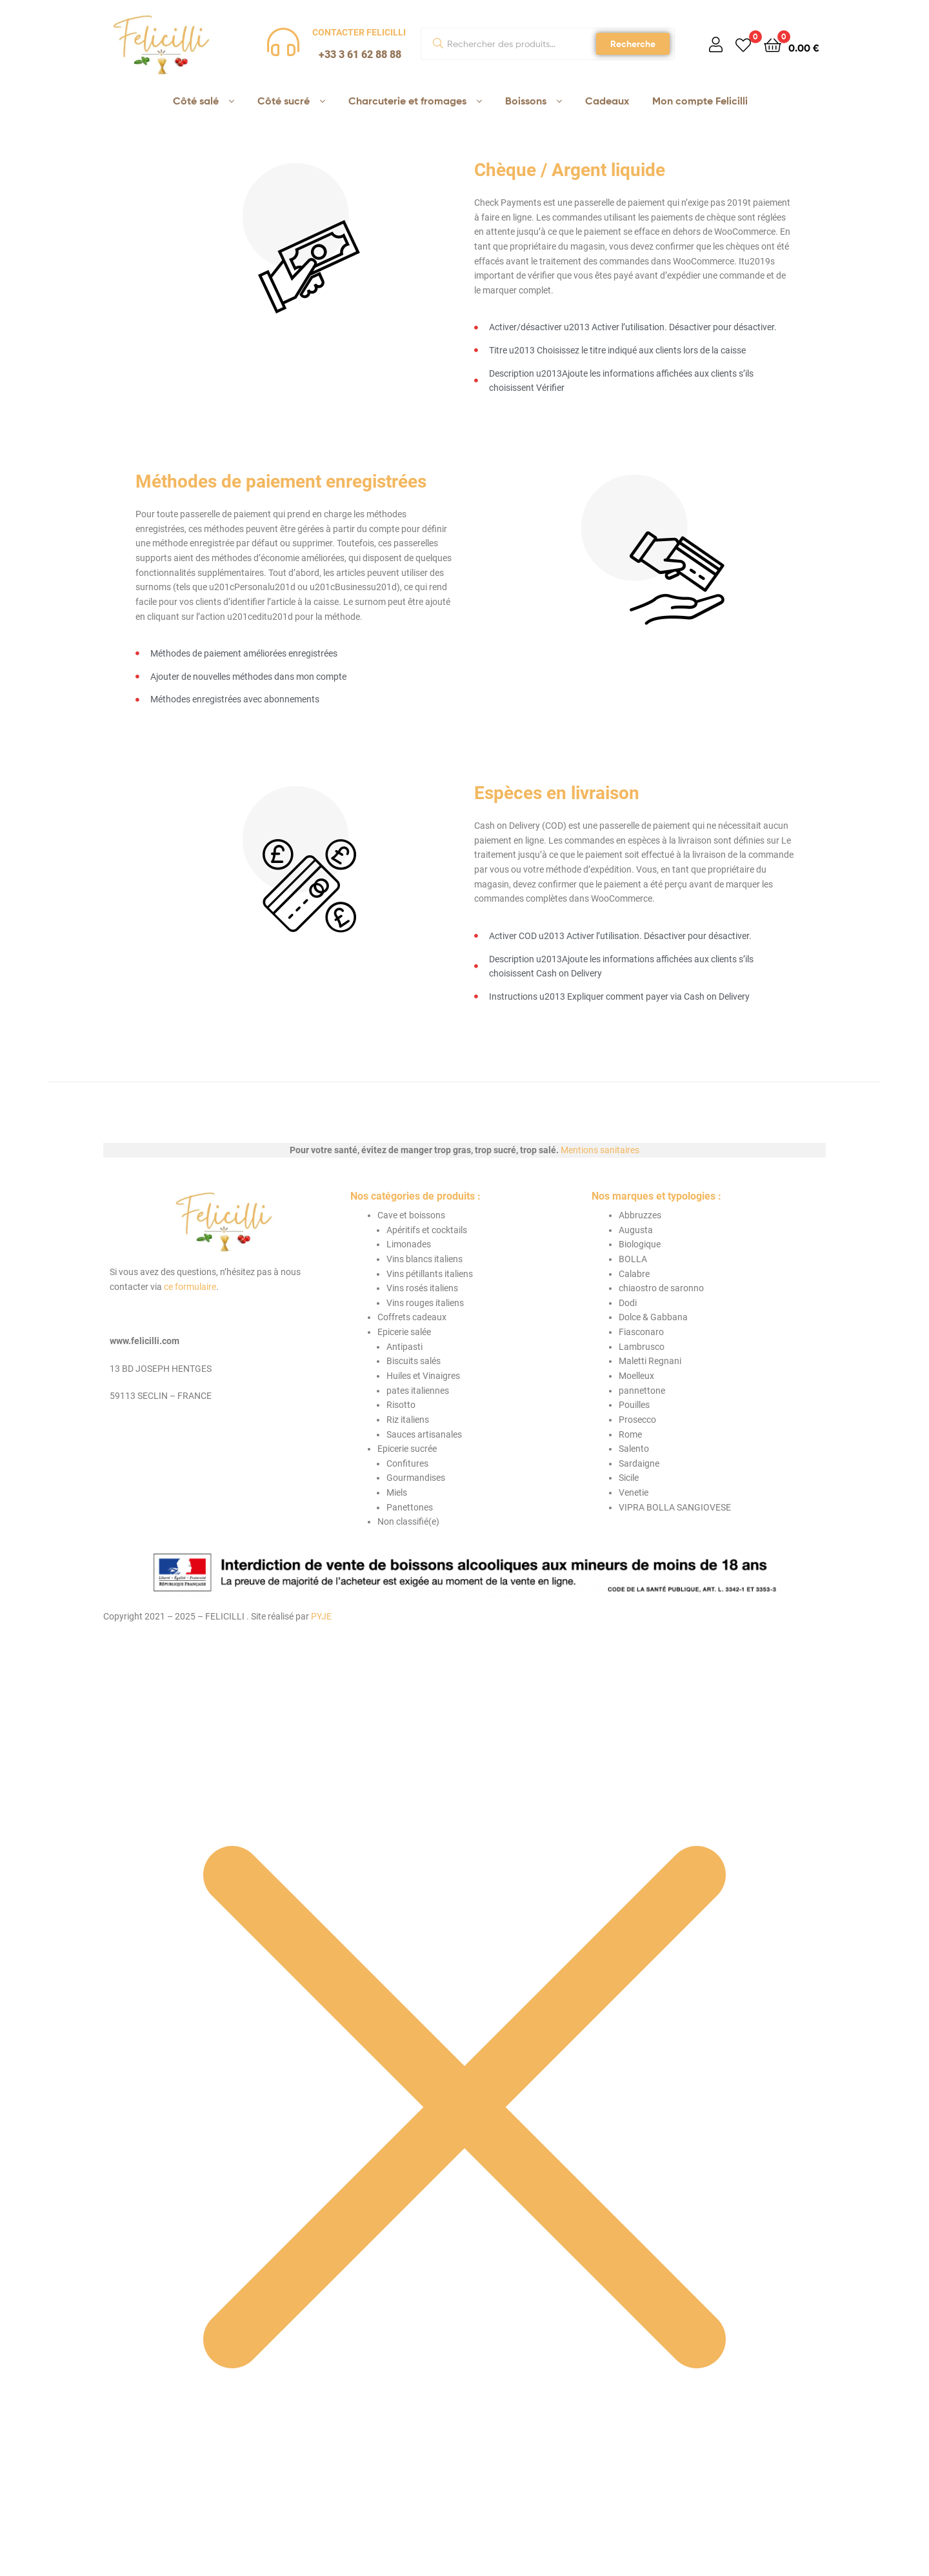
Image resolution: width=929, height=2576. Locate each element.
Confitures (407, 1463)
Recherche (632, 44)
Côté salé (196, 100)
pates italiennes (417, 1390)
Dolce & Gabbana (653, 1317)
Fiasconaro (641, 1332)
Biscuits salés (413, 1361)
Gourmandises (415, 1477)
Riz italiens (407, 1419)
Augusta (636, 1230)
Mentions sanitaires (600, 1150)
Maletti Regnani (650, 1361)
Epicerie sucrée (407, 1448)
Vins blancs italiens (424, 1259)
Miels (396, 1492)
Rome (630, 1434)
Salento (634, 1448)
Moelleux (636, 1376)
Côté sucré (283, 100)
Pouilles (634, 1405)
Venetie (633, 1492)
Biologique (640, 1244)
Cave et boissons (411, 1215)
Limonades (408, 1244)
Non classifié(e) (408, 1521)
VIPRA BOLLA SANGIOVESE (675, 1507)
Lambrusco (641, 1347)
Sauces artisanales (424, 1434)
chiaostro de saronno (661, 1288)
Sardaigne (639, 1463)
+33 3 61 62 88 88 (360, 54)
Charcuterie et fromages (407, 100)
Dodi (628, 1303)
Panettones (409, 1507)
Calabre (634, 1274)
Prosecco (637, 1419)
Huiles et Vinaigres (423, 1376)
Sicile (629, 1477)
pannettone (642, 1390)
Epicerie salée (404, 1332)
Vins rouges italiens (425, 1303)
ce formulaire (190, 1287)
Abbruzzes (640, 1215)
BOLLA (633, 1259)
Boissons (525, 100)
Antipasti (404, 1347)
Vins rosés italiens (422, 1288)
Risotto (400, 1405)
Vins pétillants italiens (429, 1274)
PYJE (321, 1616)
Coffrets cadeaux (411, 1317)
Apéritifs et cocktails (426, 1230)
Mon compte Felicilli (700, 100)
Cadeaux (607, 100)
